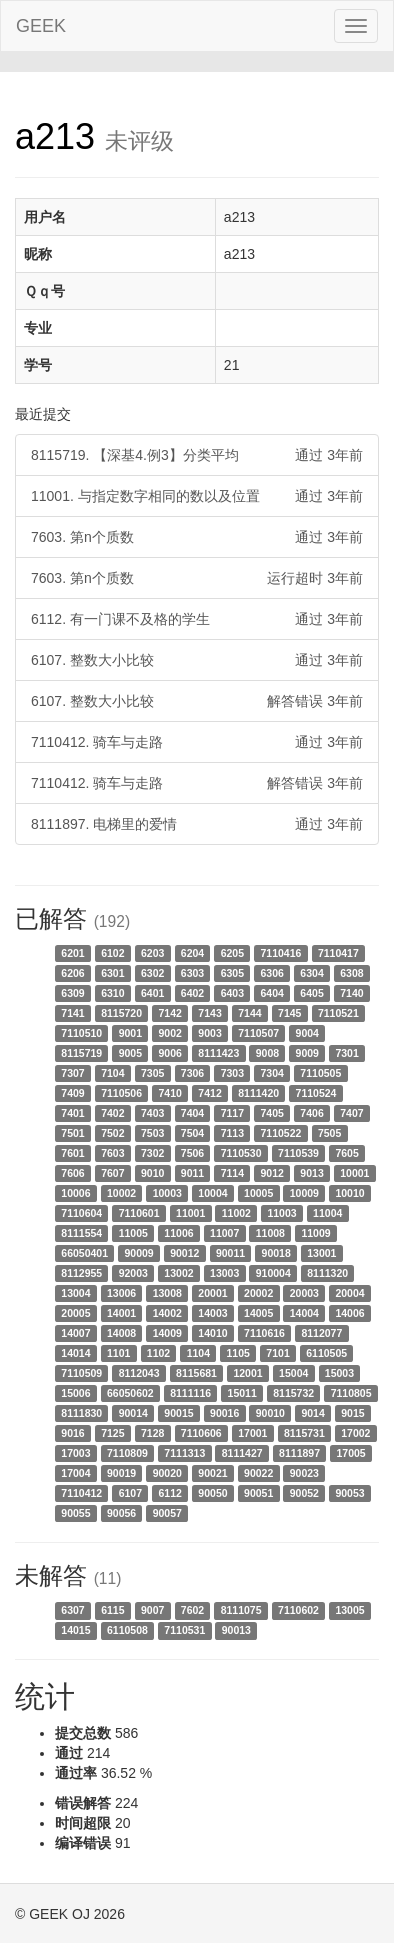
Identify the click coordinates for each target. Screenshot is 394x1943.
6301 (112, 973)
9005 (130, 1053)
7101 (277, 1353)
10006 (75, 1193)
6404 (272, 993)
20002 (258, 1293)
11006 (178, 1233)
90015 (178, 1413)
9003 (209, 1033)
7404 (192, 1113)
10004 (212, 1193)
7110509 (81, 1373)
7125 (112, 1433)
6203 (152, 953)
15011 (242, 1393)
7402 (112, 1113)
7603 (112, 1153)
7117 (232, 1113)
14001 (121, 1313)
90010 (270, 1413)
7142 (170, 1013)
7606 (72, 1173)
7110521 (338, 1013)
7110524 (316, 1093)
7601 (72, 1153)
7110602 (298, 1610)
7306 (192, 1073)
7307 (72, 1073)
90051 (258, 1493)
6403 (232, 993)
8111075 (241, 1610)
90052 (304, 1493)
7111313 (184, 1453)
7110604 (81, 1213)
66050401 (84, 1253)
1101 (118, 1353)
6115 (112, 1610)
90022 (258, 1473)
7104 (112, 1073)
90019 (121, 1473)
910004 (273, 1273)
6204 (192, 953)
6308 (351, 973)
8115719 (81, 1053)
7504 (192, 1133)
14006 (349, 1313)
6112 (170, 1493)
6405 (311, 993)
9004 (307, 1033)
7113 (232, 1133)
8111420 (258, 1093)
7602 (192, 1610)
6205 (232, 953)
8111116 (190, 1393)
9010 (152, 1173)
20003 (304, 1293)
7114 (232, 1173)
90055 (75, 1513)
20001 (212, 1293)
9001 (130, 1033)
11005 (133, 1233)
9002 (170, 1033)
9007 (152, 1610)
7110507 (258, 1033)
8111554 (81, 1233)
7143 (209, 1013)
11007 (224, 1233)
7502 (112, 1133)
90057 (167, 1513)
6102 (112, 953)
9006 (170, 1053)
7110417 (338, 953)
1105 (238, 1353)
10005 (258, 1193)
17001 (252, 1433)
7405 (272, 1113)
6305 (232, 973)
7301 (346, 1053)
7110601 (139, 1213)
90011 (230, 1253)
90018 (276, 1253)
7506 (192, 1153)
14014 (75, 1353)
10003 (167, 1193)
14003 (212, 1313)
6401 (152, 993)
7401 (72, 1113)
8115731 (304, 1433)
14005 (258, 1313)
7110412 (81, 1493)
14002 (167, 1313)
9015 (352, 1413)
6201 (72, 953)
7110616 (264, 1333)
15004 (293, 1373)
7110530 (241, 1153)
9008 (267, 1053)
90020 (167, 1473)
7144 (249, 1013)
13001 (321, 1253)
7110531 (184, 1630)
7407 (351, 1113)
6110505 (326, 1353)
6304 (311, 973)
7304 (272, 1073)
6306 (272, 973)
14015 (75, 1630)
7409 (72, 1093)
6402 (192, 993)
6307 (72, 1610)
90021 (212, 1473)
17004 (75, 1473)
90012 (184, 1253)
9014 (312, 1413)
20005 (75, 1313)
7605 (346, 1153)
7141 (72, 1013)
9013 (311, 1173)
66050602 (130, 1393)
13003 (224, 1273)
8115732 (293, 1393)
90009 (139, 1253)
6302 (152, 973)
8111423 (218, 1053)
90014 (133, 1413)
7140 (351, 993)
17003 (75, 1453)
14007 (75, 1333)
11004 (327, 1213)
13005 (349, 1610)
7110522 (281, 1133)
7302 (152, 1153)
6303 (192, 973)
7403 (152, 1113)
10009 (304, 1193)
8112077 (321, 1333)
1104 (198, 1353)
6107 (130, 1493)
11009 (315, 1233)
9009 (307, 1053)
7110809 (127, 1453)
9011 (192, 1173)
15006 (75, 1393)
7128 (152, 1433)
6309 (72, 993)
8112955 (81, 1273)
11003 (281, 1213)
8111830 (81, 1413)
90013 (236, 1630)
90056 (121, 1513)
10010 (349, 1193)
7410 (170, 1093)
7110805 (351, 1393)
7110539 (298, 1153)
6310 (112, 993)
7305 (152, 1073)
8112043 (139, 1373)
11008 (270, 1233)
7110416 (281, 953)
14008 (121, 1333)
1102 (158, 1353)
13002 (178, 1273)
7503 (152, 1133)
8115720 (121, 1013)
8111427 (242, 1453)
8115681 (196, 1373)
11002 (236, 1213)
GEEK (41, 26)
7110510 (81, 1033)
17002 (355, 1433)
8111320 (327, 1273)
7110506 (121, 1093)
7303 (232, 1073)
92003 (133, 1273)
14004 (304, 1313)
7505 (329, 1133)
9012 (272, 1173)
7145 (289, 1013)
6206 (72, 973)
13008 (167, 1293)
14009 (167, 1333)
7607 (112, 1173)
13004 (75, 1293)
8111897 (299, 1453)
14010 (212, 1333)
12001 (247, 1373)
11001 (190, 1213)
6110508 (127, 1630)
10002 (121, 1193)
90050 (212, 1493)
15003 (339, 1373)
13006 (121, 1293)
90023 (304, 1473)
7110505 (320, 1073)
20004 (349, 1293)
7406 (311, 1113)
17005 (350, 1453)
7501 (72, 1133)
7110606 (201, 1433)
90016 (224, 1413)
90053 (349, 1493)
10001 (354, 1173)
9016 (72, 1433)
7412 (209, 1093)
